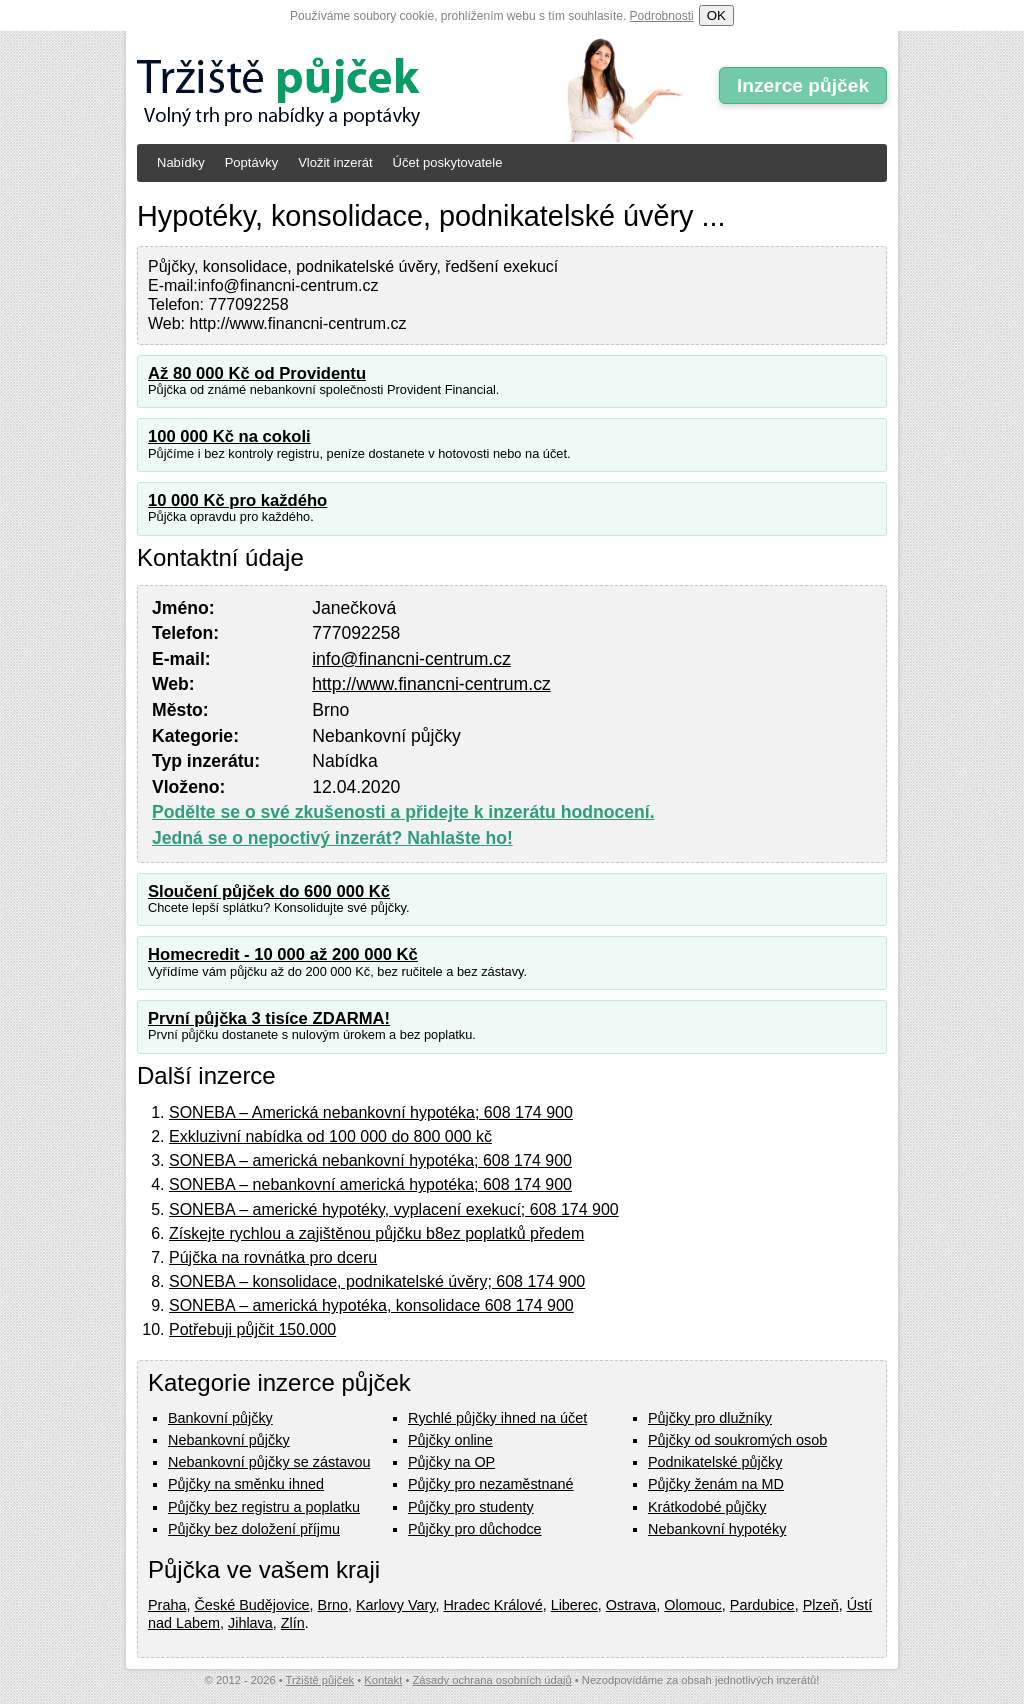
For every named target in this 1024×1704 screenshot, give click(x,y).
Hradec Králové (492, 1605)
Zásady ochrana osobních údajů (491, 1680)
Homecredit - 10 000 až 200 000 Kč (283, 954)
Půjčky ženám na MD (716, 1484)
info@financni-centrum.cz (411, 659)
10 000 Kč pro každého (237, 500)
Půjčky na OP (451, 1462)
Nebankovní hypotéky (717, 1529)
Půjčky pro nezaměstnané (491, 1484)
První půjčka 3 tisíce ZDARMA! (269, 1018)
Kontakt (383, 1680)
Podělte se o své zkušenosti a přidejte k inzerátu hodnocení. (403, 812)
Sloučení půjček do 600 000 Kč (269, 891)
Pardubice (762, 1605)
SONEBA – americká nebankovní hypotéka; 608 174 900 (370, 1160)
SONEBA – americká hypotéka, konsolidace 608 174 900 (371, 1305)
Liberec (574, 1605)
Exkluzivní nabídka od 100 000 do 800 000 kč (330, 1136)
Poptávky (251, 162)
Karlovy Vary (395, 1605)
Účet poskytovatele (448, 162)
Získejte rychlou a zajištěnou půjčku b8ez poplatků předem (376, 1233)
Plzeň (821, 1605)
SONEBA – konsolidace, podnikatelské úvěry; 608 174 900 (377, 1281)
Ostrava (631, 1605)
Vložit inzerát (335, 162)
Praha (167, 1605)
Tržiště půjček (320, 1680)
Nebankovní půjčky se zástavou (269, 1462)
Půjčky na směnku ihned (246, 1484)
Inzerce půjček (803, 85)
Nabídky (181, 162)
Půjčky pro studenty (471, 1507)
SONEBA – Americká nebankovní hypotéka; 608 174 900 (371, 1112)
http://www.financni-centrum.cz (431, 684)
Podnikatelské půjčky (715, 1462)
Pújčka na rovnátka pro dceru (273, 1257)
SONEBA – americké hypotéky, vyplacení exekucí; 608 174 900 (394, 1209)
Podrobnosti (662, 16)
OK (716, 15)
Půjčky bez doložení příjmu (254, 1529)
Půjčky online (450, 1440)
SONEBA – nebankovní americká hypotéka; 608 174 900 (370, 1184)
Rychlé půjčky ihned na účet (497, 1418)
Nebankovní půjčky (229, 1440)
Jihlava (250, 1623)
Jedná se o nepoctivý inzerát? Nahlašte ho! (332, 838)
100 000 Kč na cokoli (229, 436)
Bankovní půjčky (220, 1418)
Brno (333, 1605)
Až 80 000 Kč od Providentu (257, 373)
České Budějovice (251, 1605)
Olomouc (693, 1605)
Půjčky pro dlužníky (710, 1418)
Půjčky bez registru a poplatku (264, 1507)
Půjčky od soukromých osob (737, 1440)
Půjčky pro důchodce (475, 1529)
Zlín (293, 1623)
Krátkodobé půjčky (707, 1507)
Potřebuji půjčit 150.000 (252, 1329)
